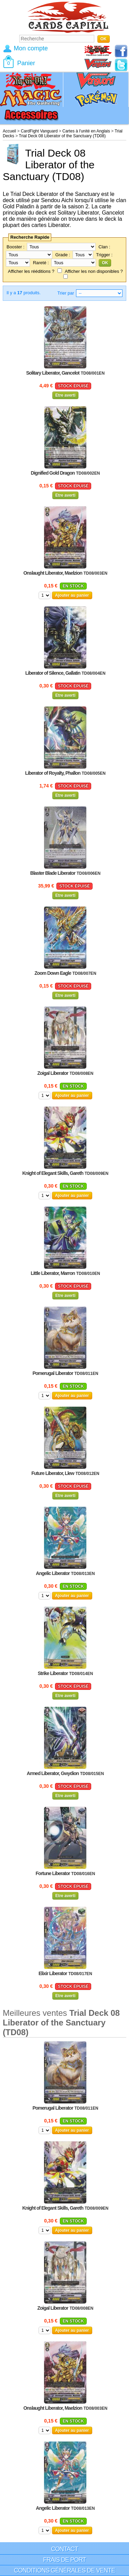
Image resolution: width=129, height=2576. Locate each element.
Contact (64, 2549)
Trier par (65, 293)
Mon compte (31, 48)
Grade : (62, 254)
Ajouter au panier (72, 595)
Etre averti (65, 395)
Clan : (104, 246)
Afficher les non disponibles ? (94, 271)
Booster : (15, 246)
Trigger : (104, 254)
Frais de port (64, 2559)
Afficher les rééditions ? (31, 271)
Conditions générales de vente (64, 2570)
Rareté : (41, 262)
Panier (26, 63)
